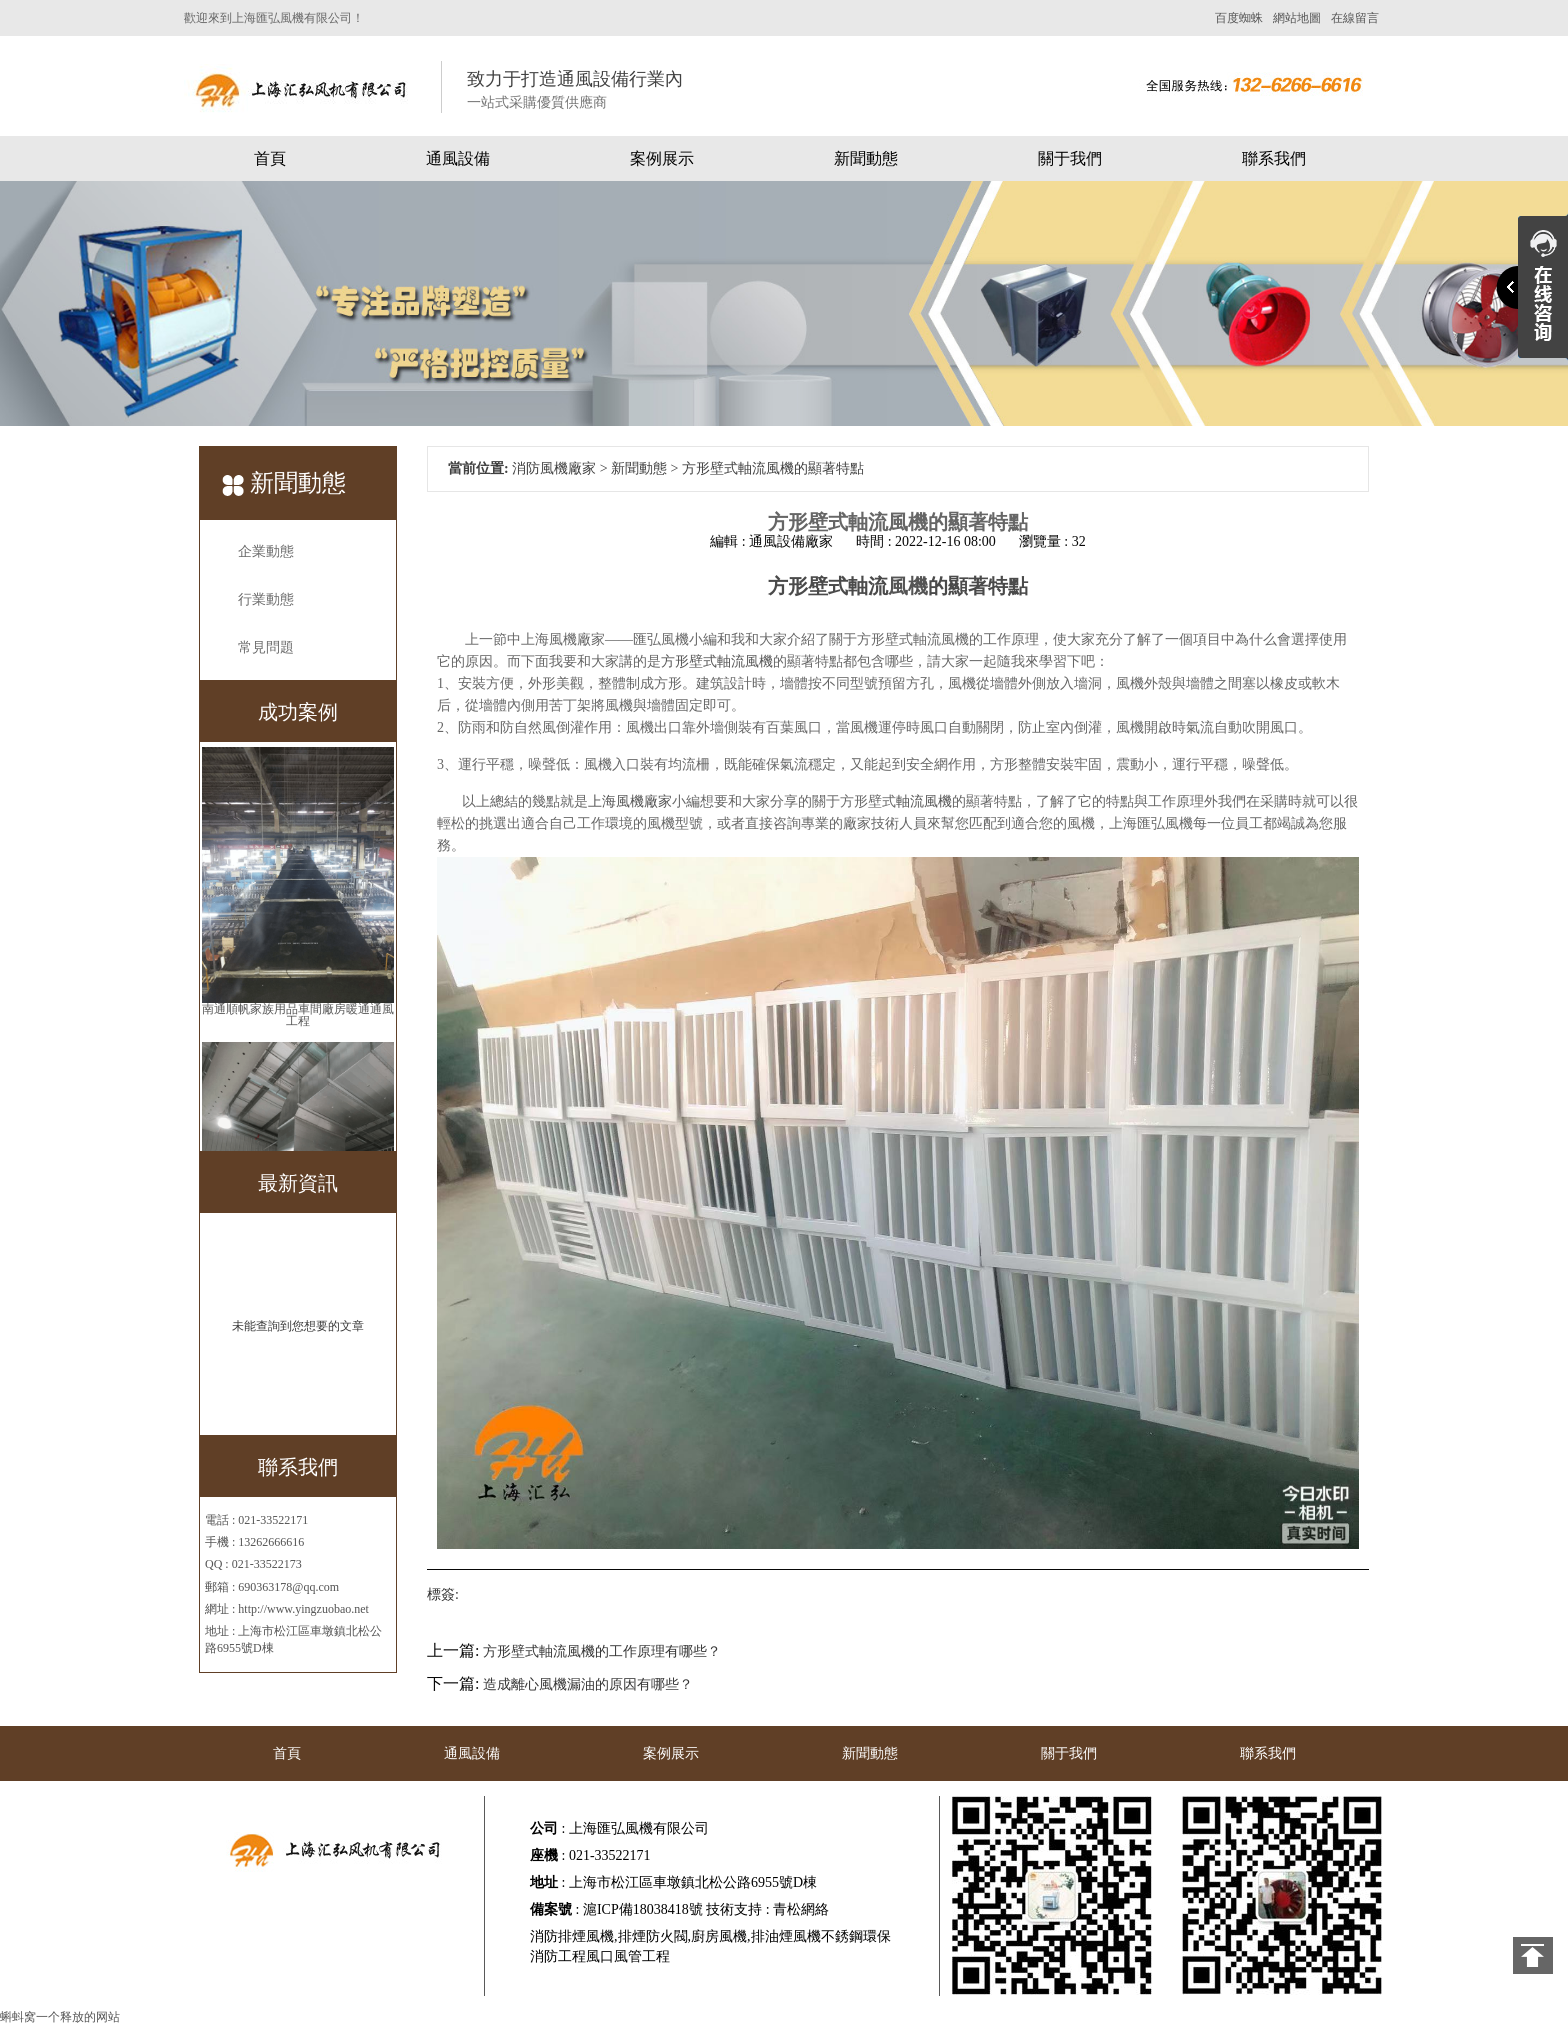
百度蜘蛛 (1239, 18)
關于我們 (1070, 158)
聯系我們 (1274, 158)
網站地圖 (1297, 18)
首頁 (270, 158)
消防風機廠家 (554, 468)
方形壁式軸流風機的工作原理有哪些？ (602, 1651)
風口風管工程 (628, 1956)
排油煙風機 (786, 1936)
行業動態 (266, 599)
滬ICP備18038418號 (643, 1909)
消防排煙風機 (572, 1936)
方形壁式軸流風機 (717, 661)
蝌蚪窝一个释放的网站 (60, 2017)
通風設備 (458, 158)
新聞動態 (866, 158)
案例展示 (662, 158)
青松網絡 (801, 1909)
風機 (908, 586)
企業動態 (266, 551)
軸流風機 (924, 801)
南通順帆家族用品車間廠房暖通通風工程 (298, 1015)
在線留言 (1355, 18)
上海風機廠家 (630, 801)
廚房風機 (719, 1936)
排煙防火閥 (653, 1936)
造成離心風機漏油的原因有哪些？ (588, 1684)
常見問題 (266, 647)
